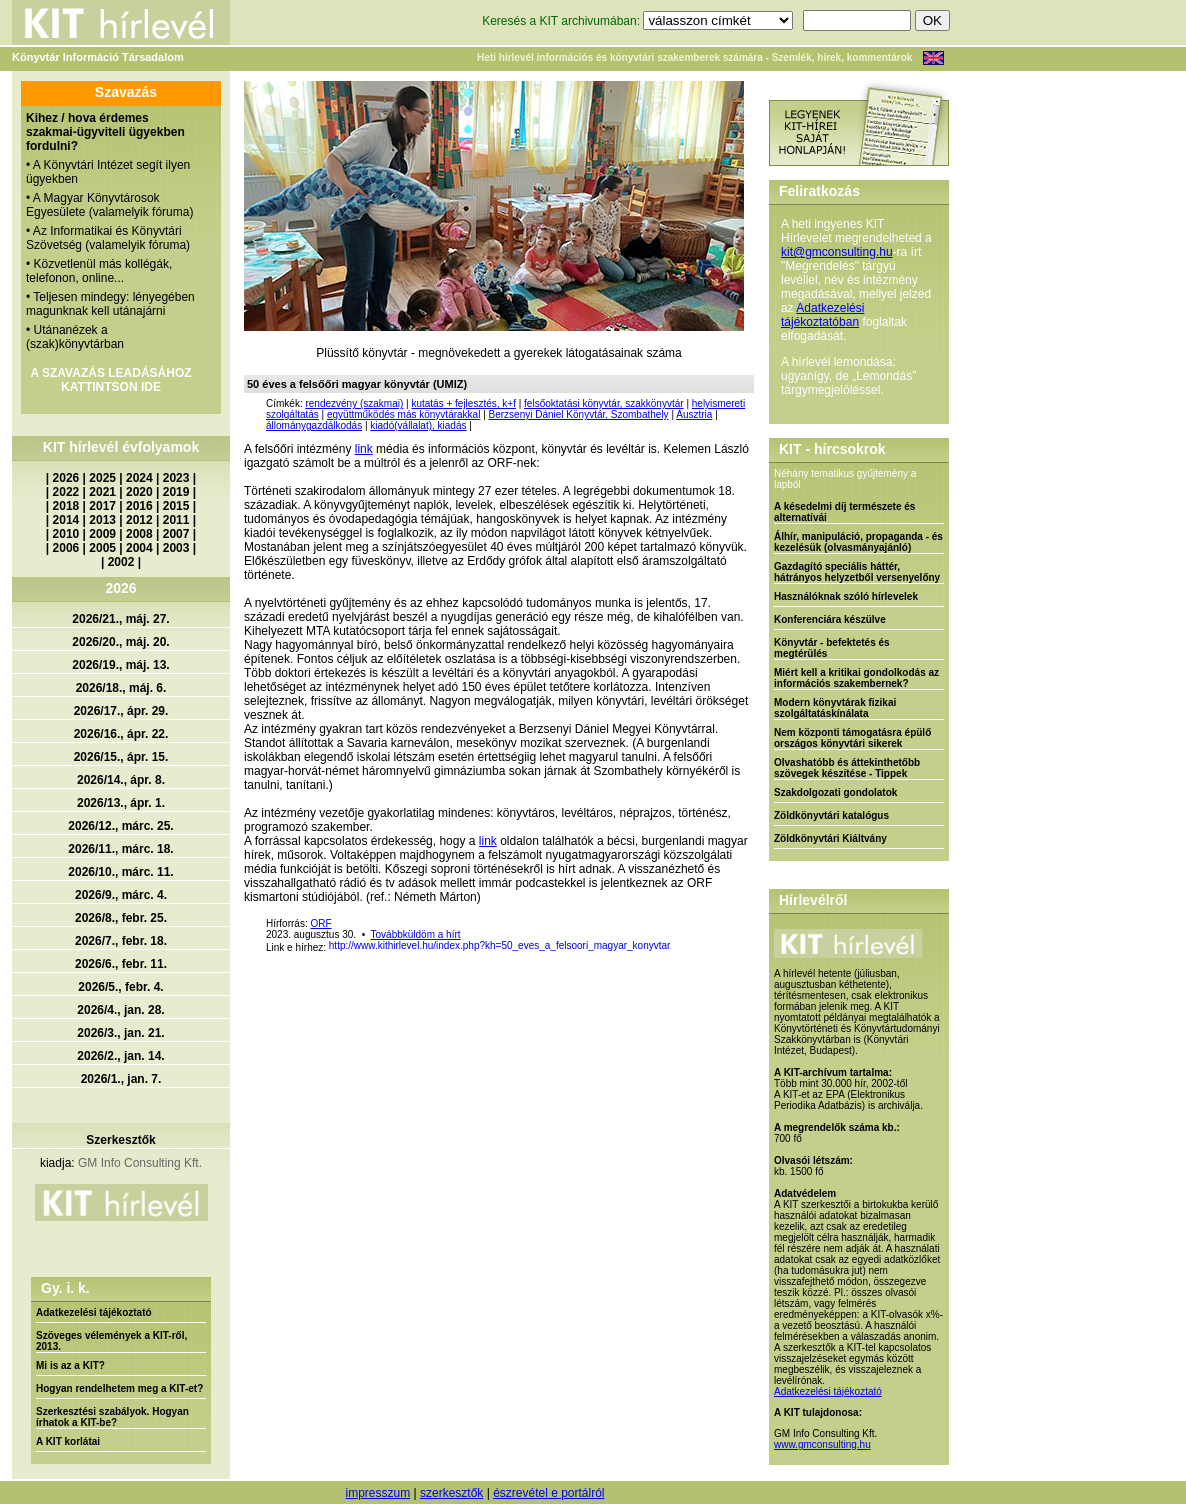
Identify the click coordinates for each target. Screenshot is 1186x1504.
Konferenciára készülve (830, 619)
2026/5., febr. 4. (120, 987)
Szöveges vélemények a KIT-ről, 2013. (111, 1341)
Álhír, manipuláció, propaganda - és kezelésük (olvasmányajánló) (858, 542)
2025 (102, 478)
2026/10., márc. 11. (120, 872)
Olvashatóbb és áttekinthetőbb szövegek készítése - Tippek (847, 768)
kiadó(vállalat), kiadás (418, 425)
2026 (66, 478)
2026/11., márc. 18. (120, 849)
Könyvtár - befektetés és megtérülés (832, 648)
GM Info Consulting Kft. (140, 1163)
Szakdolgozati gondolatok (835, 792)
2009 (102, 534)
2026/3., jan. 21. (120, 1033)
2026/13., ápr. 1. (121, 803)
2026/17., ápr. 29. (121, 711)
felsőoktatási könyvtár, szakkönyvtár (604, 403)
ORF (320, 923)
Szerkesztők (120, 1140)
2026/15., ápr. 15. (121, 757)
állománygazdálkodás (314, 425)
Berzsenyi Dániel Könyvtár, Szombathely (579, 414)
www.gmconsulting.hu (822, 1444)
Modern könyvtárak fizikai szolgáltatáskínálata (835, 708)
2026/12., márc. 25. (120, 826)
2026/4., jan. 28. (120, 1010)
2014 (66, 520)
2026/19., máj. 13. (120, 665)
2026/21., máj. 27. (120, 619)
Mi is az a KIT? (70, 1365)
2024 (139, 478)
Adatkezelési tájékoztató (94, 1312)
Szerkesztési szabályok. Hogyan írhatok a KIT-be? (112, 1417)
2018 (66, 506)
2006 (66, 548)
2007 (176, 534)
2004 (139, 548)
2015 (176, 506)
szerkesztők (451, 1493)
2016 (139, 506)
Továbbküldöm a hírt (416, 934)
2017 (102, 506)
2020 (139, 492)
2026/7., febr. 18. (121, 941)
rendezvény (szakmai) (354, 403)
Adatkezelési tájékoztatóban (822, 315)
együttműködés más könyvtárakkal (403, 414)
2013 (102, 520)
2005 (102, 548)
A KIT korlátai (68, 1441)
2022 (66, 492)
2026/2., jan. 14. (120, 1056)
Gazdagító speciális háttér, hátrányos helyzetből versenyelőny (857, 572)
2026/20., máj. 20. (120, 642)
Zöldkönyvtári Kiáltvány (830, 838)
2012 (139, 520)
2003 (176, 548)
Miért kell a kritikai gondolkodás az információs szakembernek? (856, 678)
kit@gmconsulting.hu (837, 252)
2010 (66, 534)
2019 (176, 492)
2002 (121, 562)
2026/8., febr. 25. (121, 918)
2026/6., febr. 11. (121, 964)
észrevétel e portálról (548, 1493)
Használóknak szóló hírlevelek (846, 596)
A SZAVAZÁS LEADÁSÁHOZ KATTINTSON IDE (110, 380)
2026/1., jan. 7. (121, 1079)
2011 (176, 520)
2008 (139, 534)
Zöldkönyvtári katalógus (831, 815)
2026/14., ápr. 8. (121, 780)
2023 (176, 478)
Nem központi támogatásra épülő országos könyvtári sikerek (852, 738)
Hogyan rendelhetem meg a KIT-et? (119, 1388)
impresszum (377, 1493)
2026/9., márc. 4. (121, 895)
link (364, 449)
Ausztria (694, 414)
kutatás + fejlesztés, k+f (463, 403)
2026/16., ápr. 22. (121, 734)
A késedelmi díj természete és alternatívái (844, 512)
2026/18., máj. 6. (121, 688)
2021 (102, 492)
